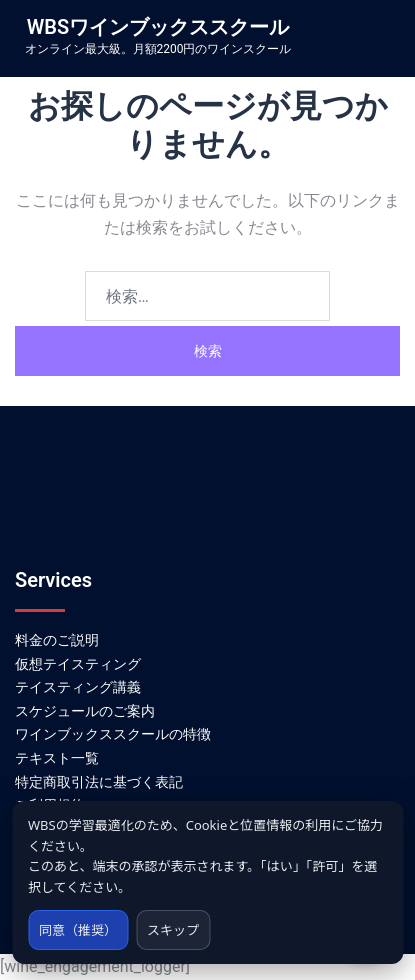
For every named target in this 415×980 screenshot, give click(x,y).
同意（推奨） (78, 930)
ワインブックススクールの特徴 (113, 734)
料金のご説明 (57, 640)
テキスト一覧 (57, 758)
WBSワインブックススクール (158, 27)
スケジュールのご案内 (85, 711)
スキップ (173, 930)
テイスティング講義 (78, 687)
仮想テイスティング (78, 664)
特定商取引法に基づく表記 (99, 782)
